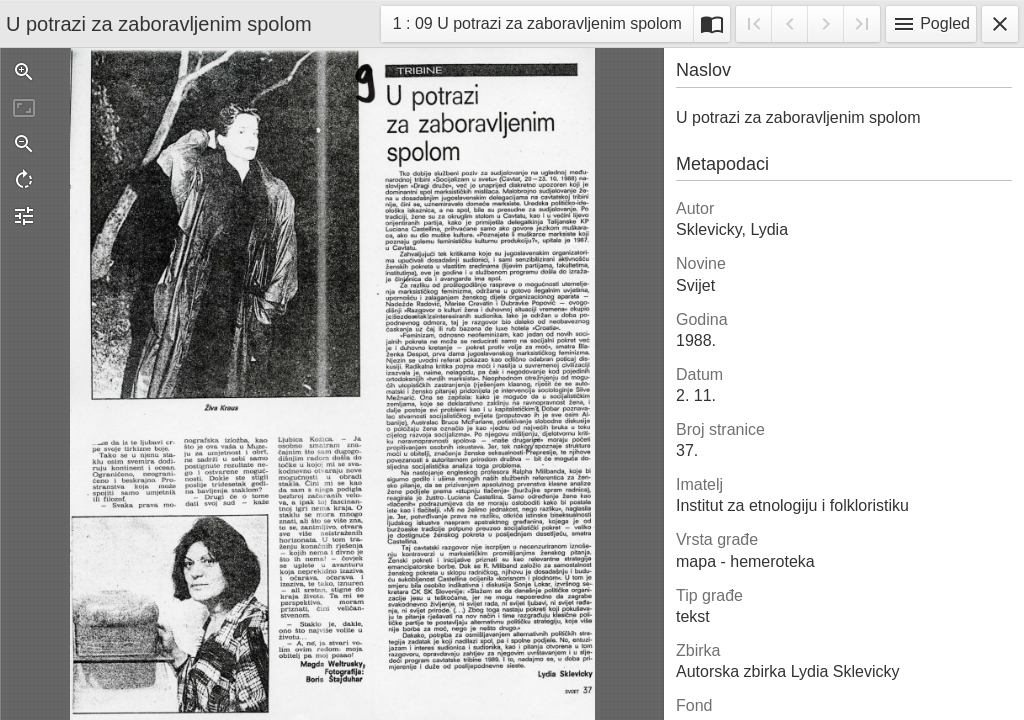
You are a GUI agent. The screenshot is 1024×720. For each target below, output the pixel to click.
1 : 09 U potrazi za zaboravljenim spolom (537, 26)
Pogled (931, 24)
